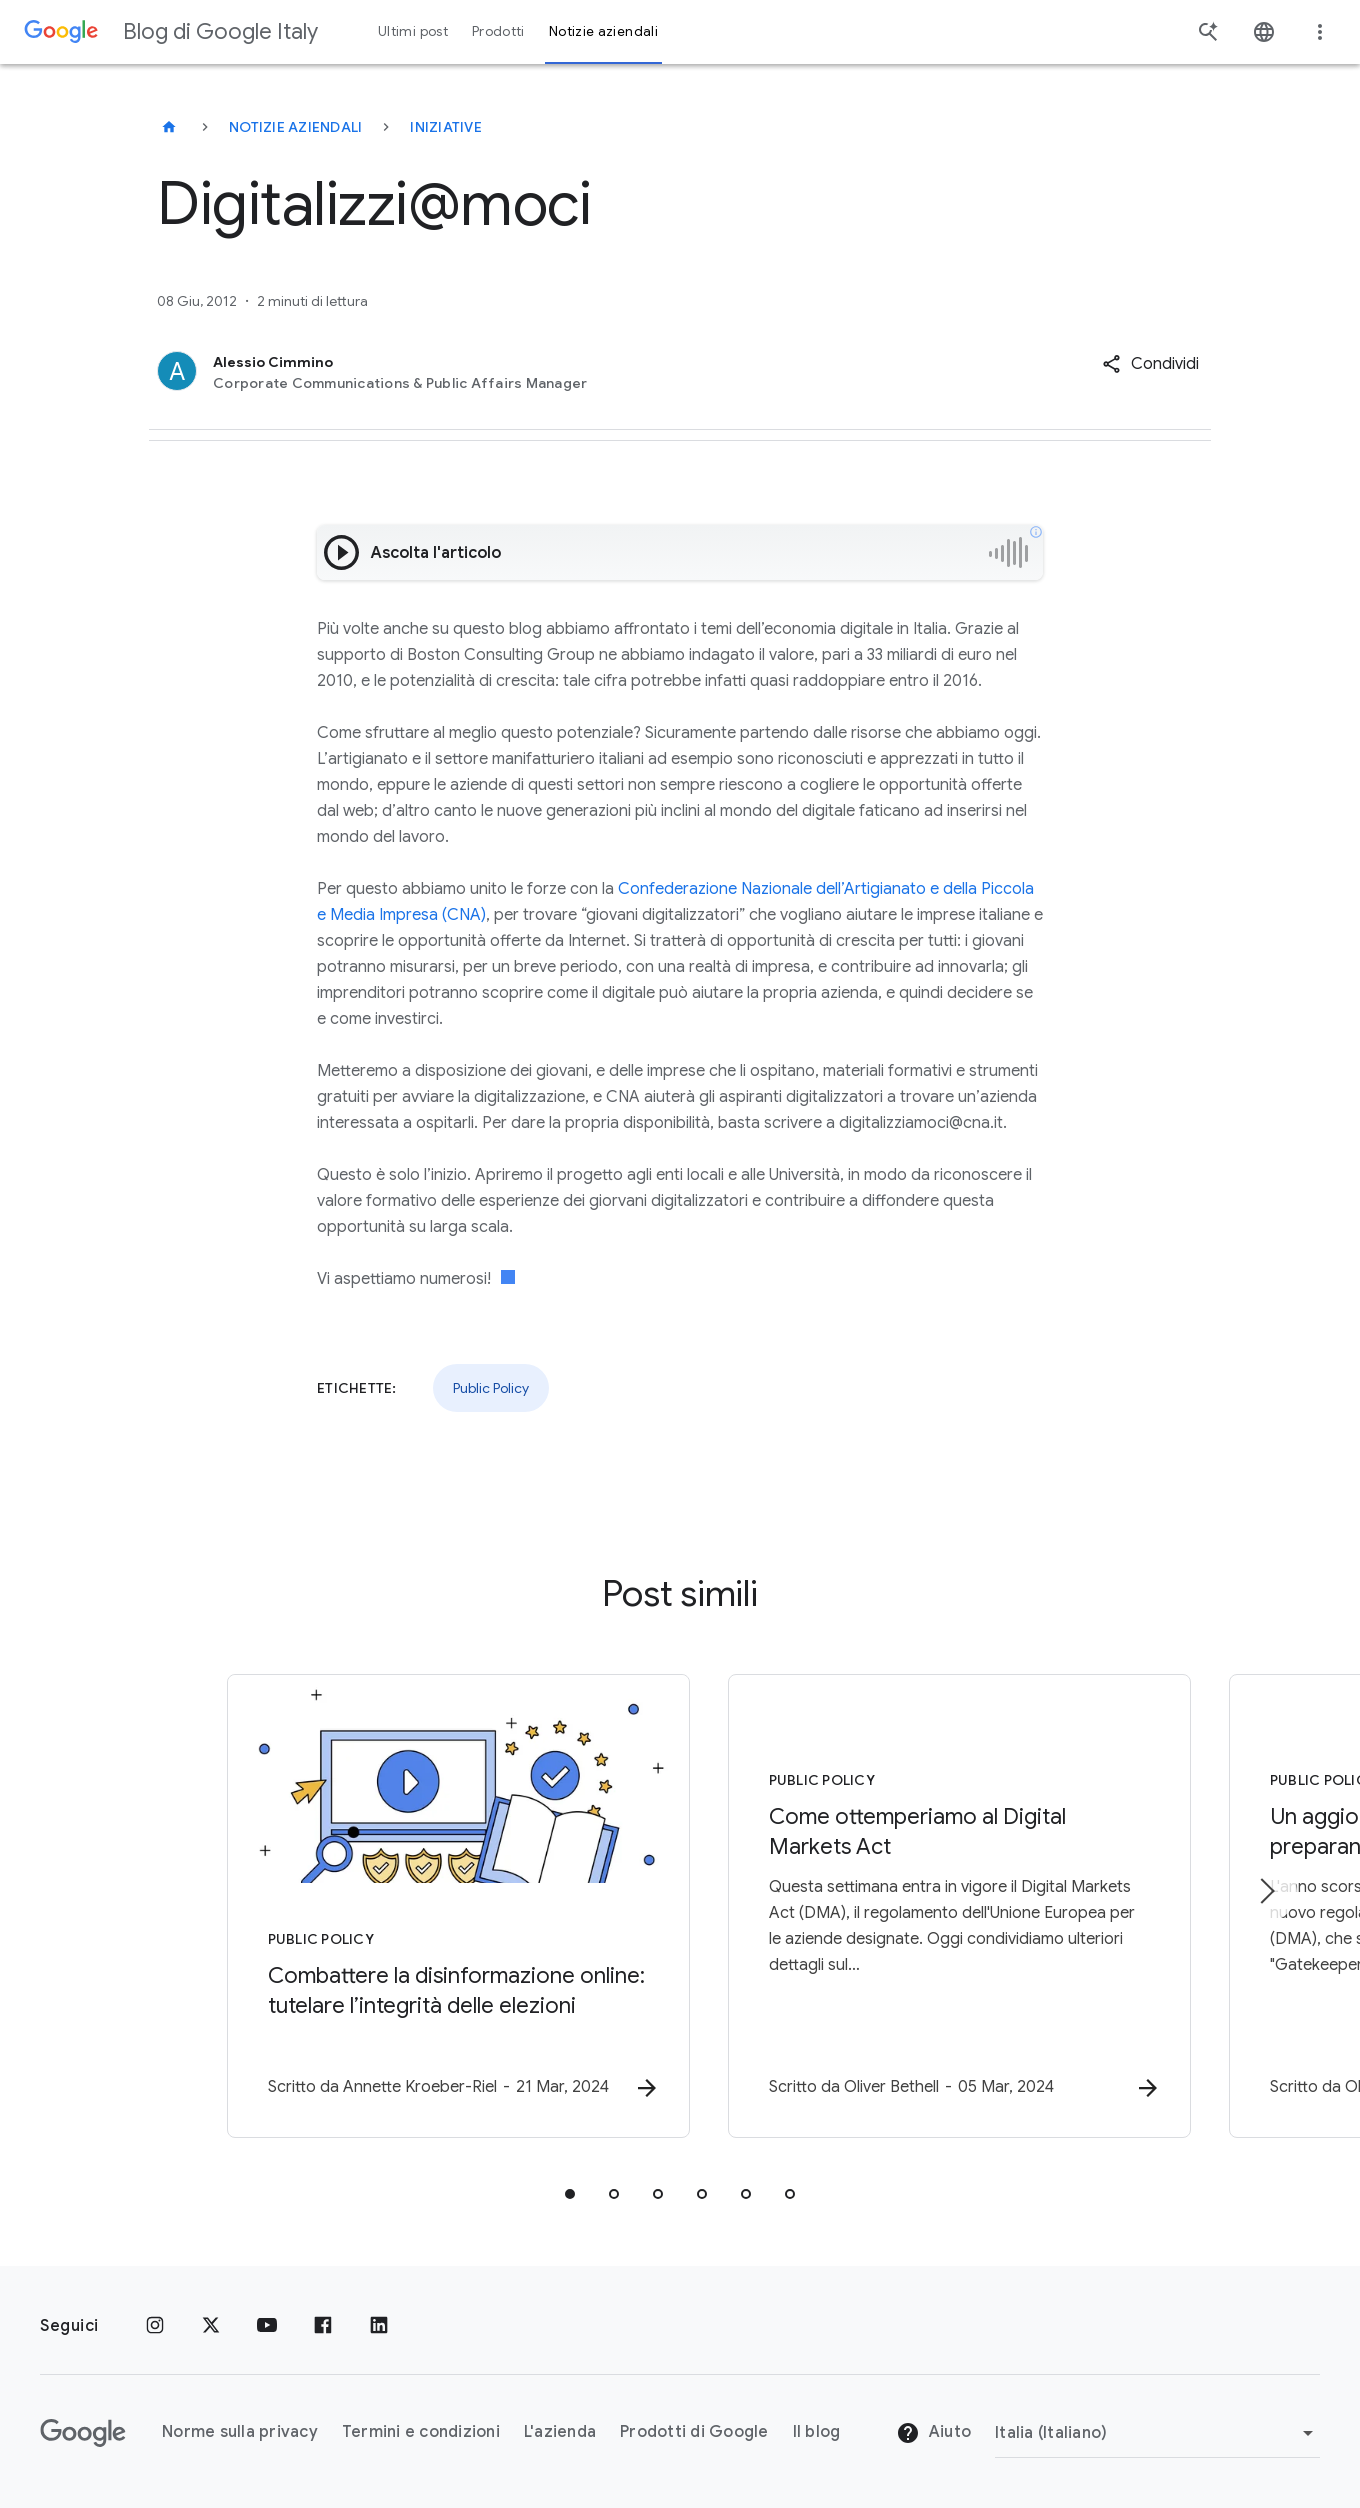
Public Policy (491, 1388)
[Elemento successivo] (1266, 1891)
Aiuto (934, 2434)
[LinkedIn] (379, 2326)
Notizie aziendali (295, 127)
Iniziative (446, 127)
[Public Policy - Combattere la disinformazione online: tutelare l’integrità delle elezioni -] (418, 1906)
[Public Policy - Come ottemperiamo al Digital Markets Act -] (942, 1906)
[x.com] (211, 2326)
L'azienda (560, 2433)
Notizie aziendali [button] (603, 31)
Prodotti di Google (694, 2433)
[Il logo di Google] (83, 2433)
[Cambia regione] (1157, 2433)
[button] (1150, 364)
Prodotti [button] (498, 31)
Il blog (817, 2433)
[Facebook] (323, 2326)
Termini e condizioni (421, 2433)
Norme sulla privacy (240, 2433)
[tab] (570, 2194)
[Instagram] (155, 2326)
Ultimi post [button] (413, 31)
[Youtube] (267, 2326)
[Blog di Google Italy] (169, 127)
